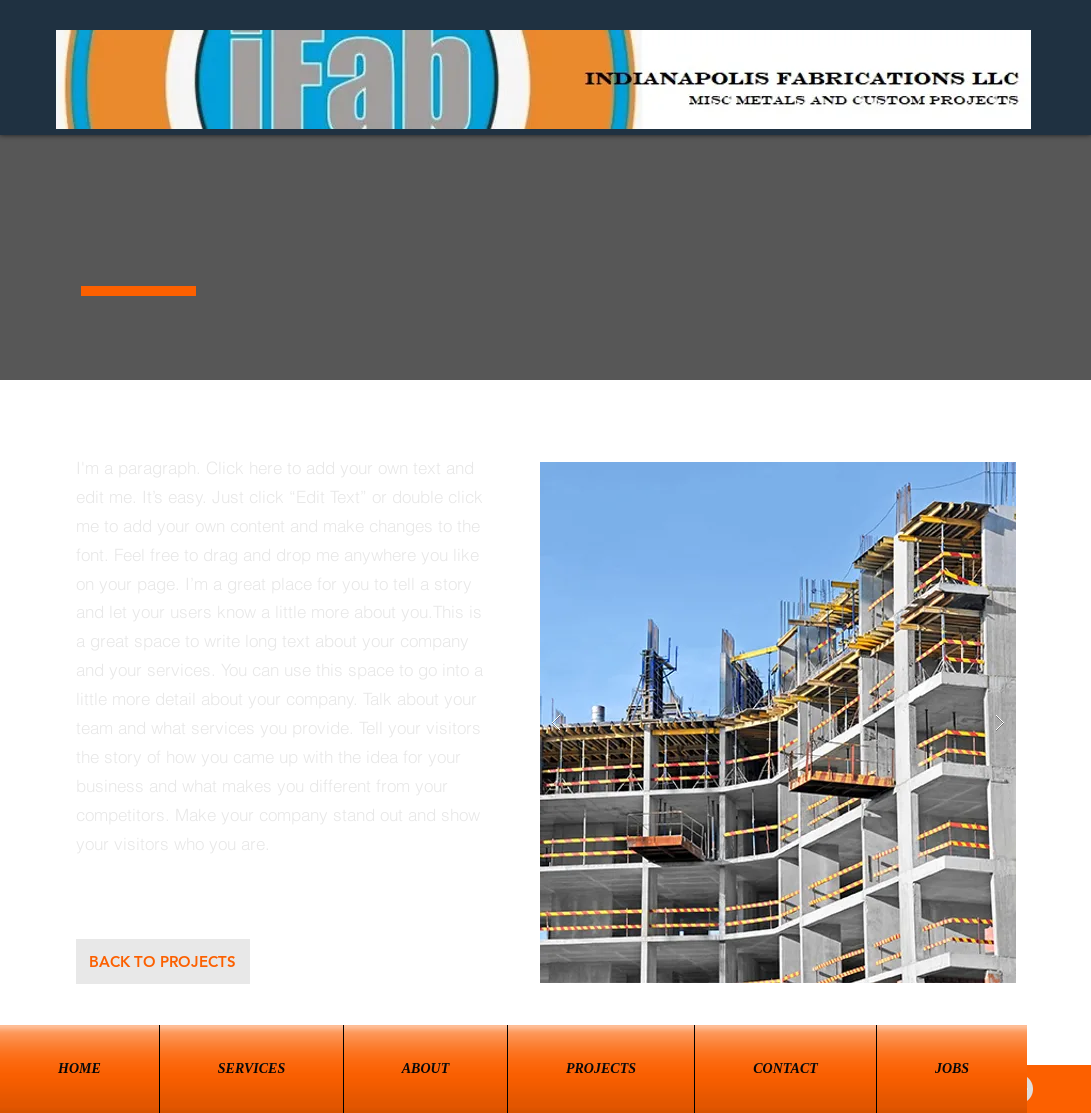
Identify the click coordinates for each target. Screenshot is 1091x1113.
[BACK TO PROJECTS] (163, 961)
